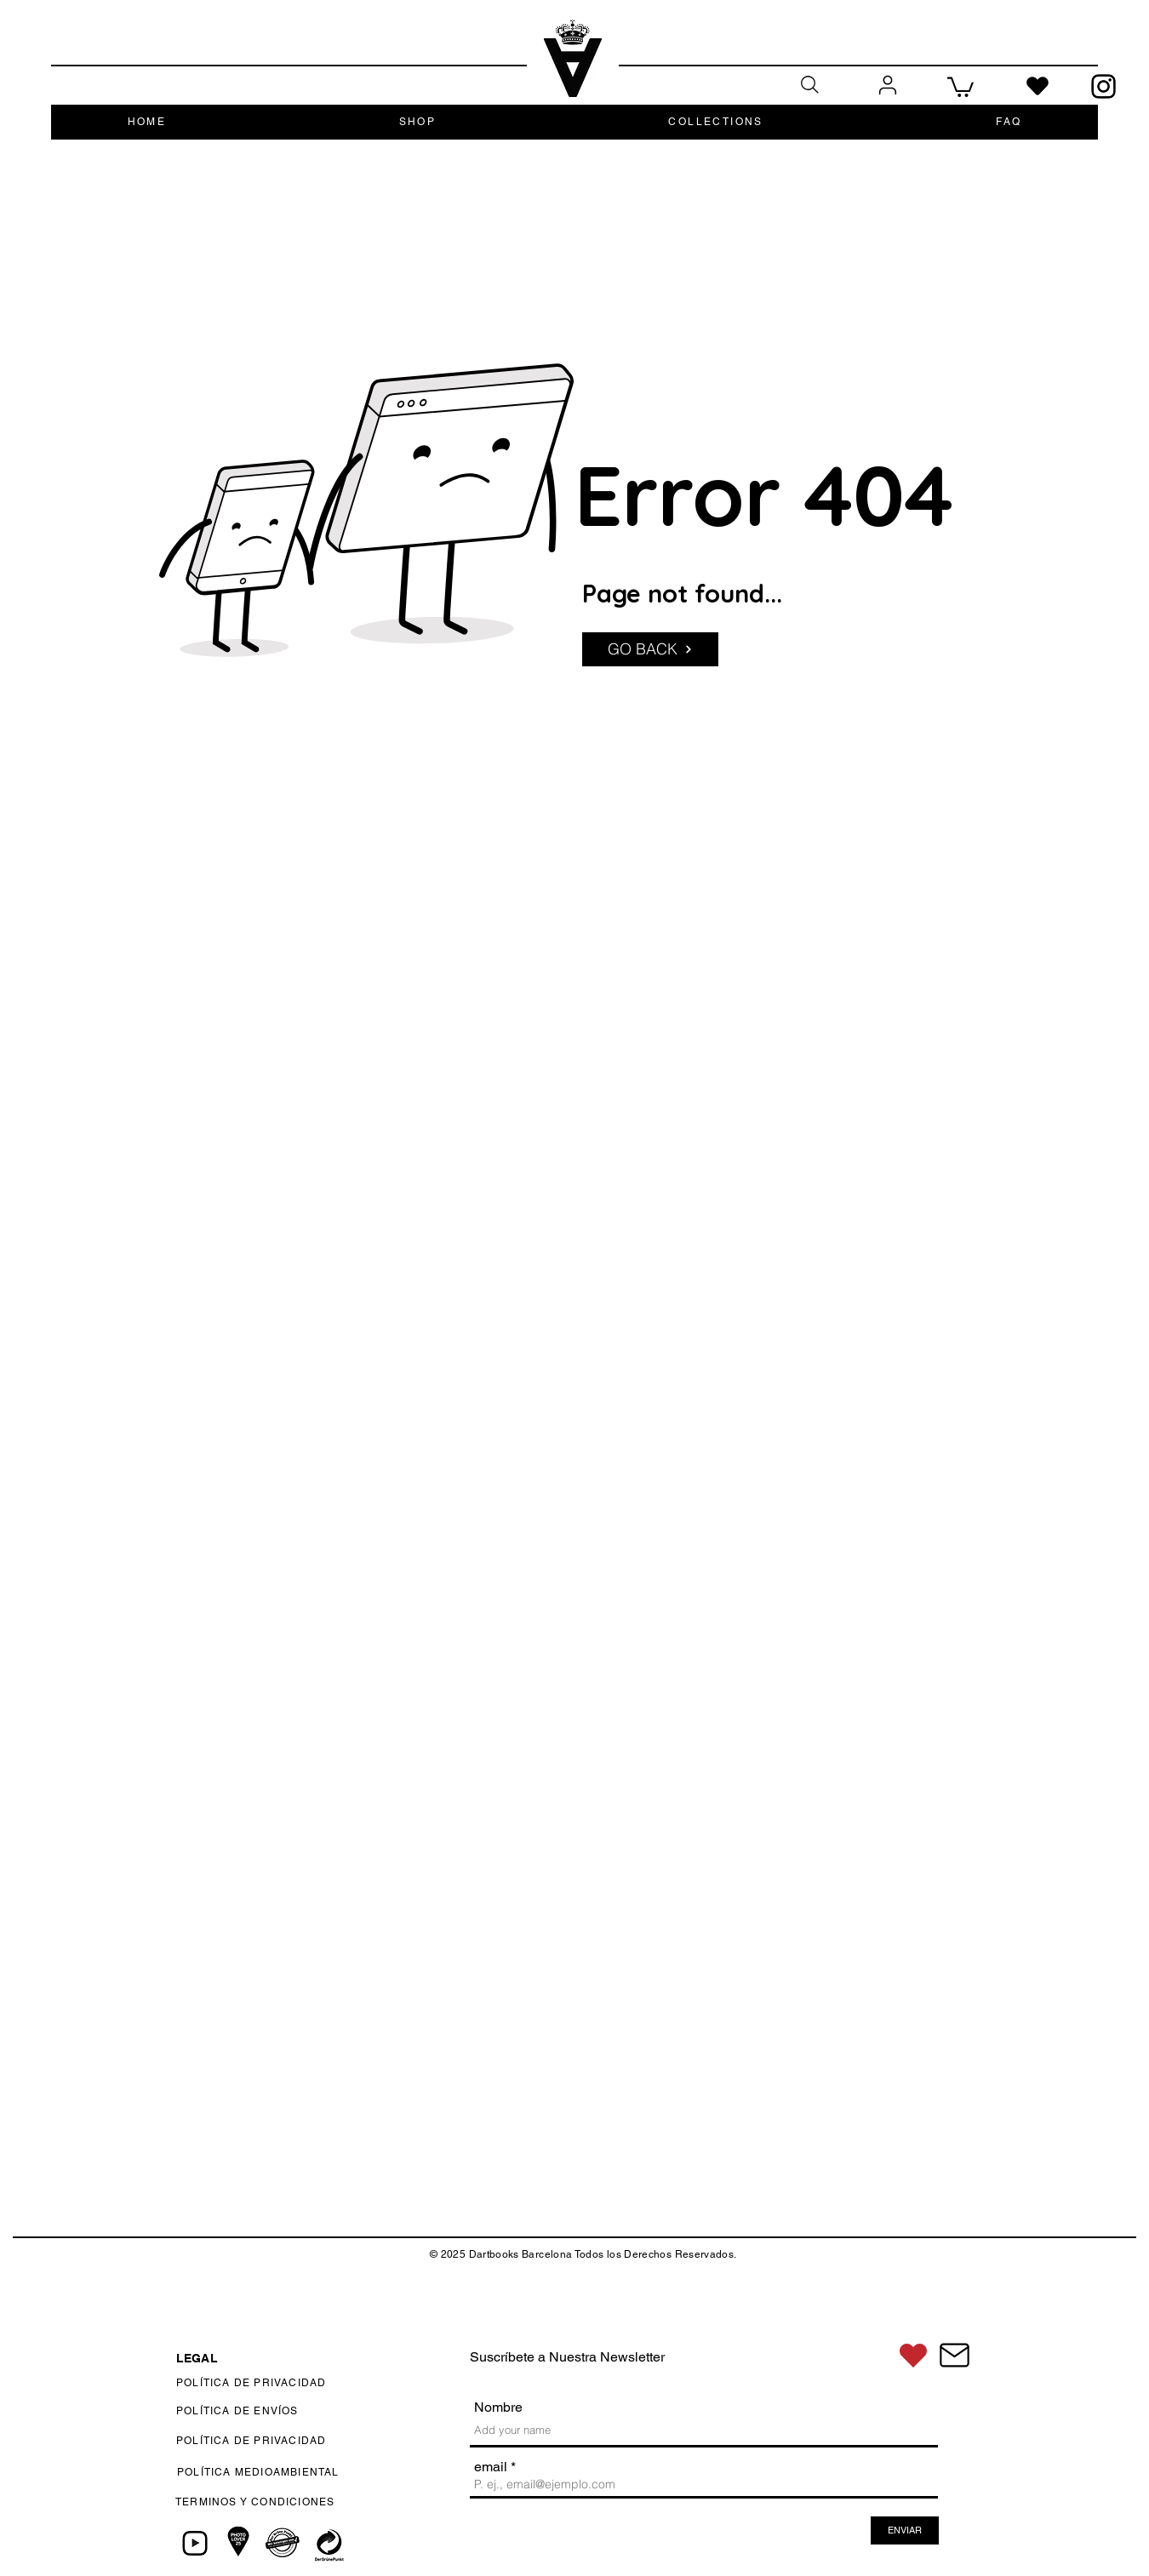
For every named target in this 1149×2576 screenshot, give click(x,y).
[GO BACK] (650, 649)
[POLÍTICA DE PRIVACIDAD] (295, 2383)
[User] (887, 85)
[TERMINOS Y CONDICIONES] (301, 2502)
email (490, 2467)
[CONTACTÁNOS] (954, 2355)
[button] (960, 86)
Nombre (498, 2407)
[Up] (1109, 2277)
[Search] (809, 85)
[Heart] (1037, 86)
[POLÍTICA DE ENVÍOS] (297, 2410)
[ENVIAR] (905, 2530)
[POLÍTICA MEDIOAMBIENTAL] (292, 2472)
